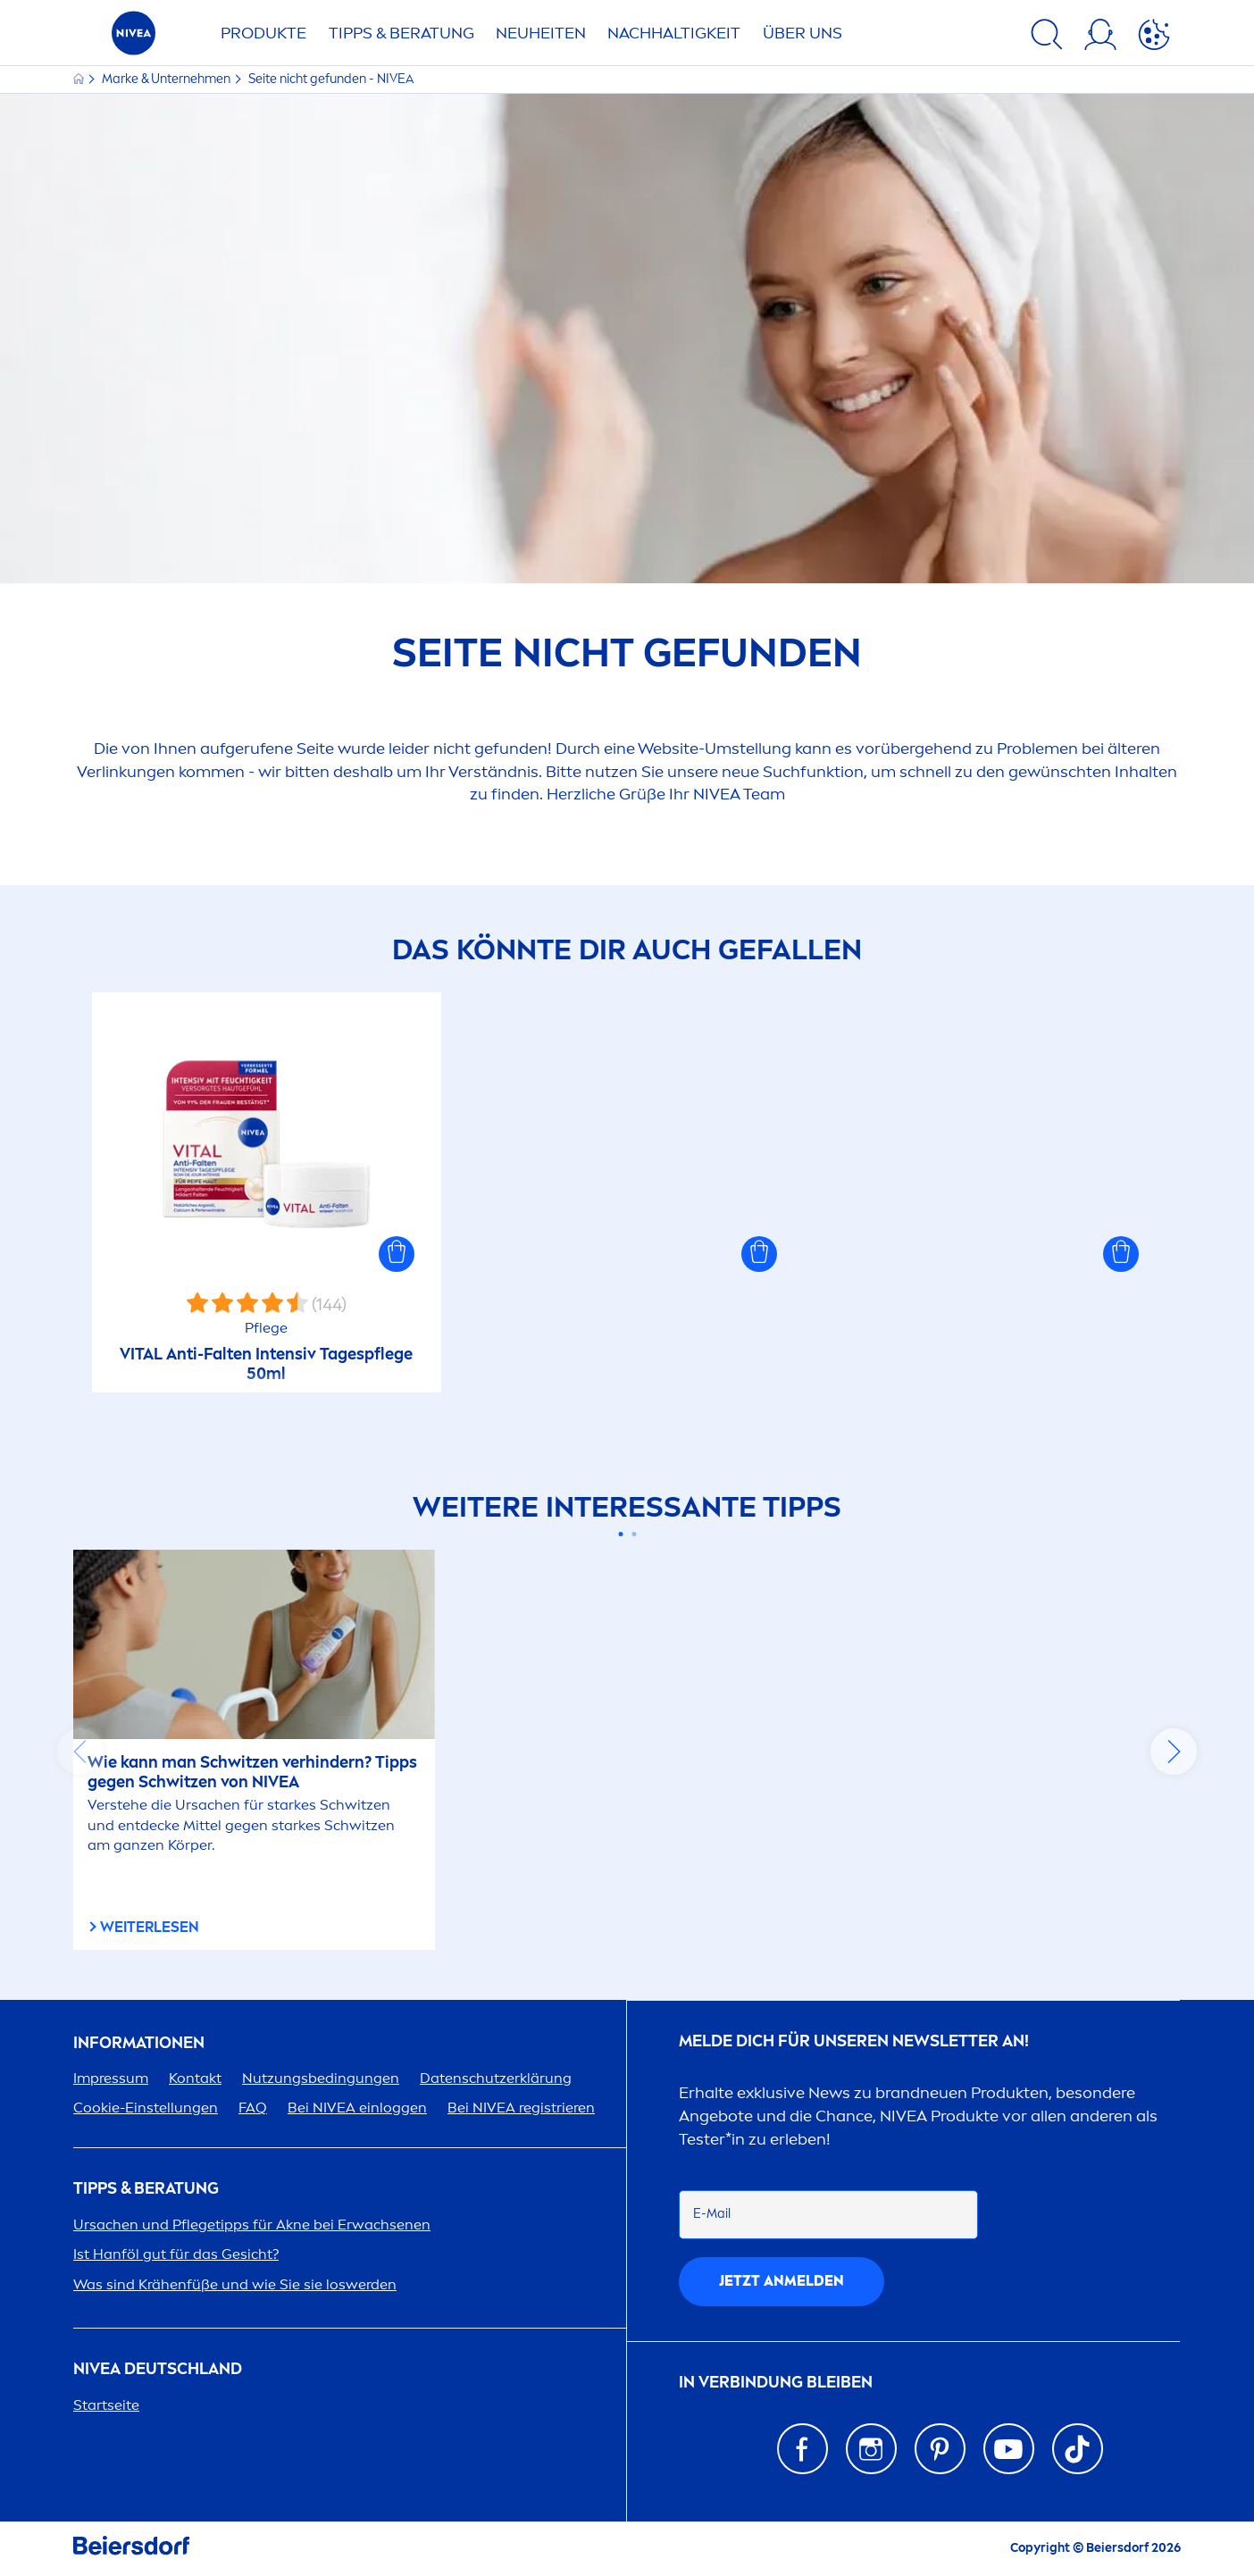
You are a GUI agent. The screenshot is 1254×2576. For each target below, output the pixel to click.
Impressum (110, 2078)
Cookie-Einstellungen (145, 2107)
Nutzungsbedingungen (320, 2078)
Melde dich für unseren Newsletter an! (854, 2041)
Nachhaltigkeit (673, 33)
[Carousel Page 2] (633, 1534)
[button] (396, 1254)
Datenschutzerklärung (496, 2078)
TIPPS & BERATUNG (401, 33)
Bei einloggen (357, 2107)
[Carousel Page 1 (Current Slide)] (620, 1534)
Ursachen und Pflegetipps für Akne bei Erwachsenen (252, 2224)
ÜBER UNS (802, 33)
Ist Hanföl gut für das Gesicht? (176, 2254)
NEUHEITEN (541, 33)
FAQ (252, 2107)
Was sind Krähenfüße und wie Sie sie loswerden (235, 2284)
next (1173, 1751)
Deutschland (157, 2369)
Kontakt (195, 2078)
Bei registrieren (521, 2107)
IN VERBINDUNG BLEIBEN (776, 2382)
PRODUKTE (263, 33)
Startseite (106, 2404)
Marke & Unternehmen (167, 79)
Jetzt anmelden (781, 2280)
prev (80, 1751)
